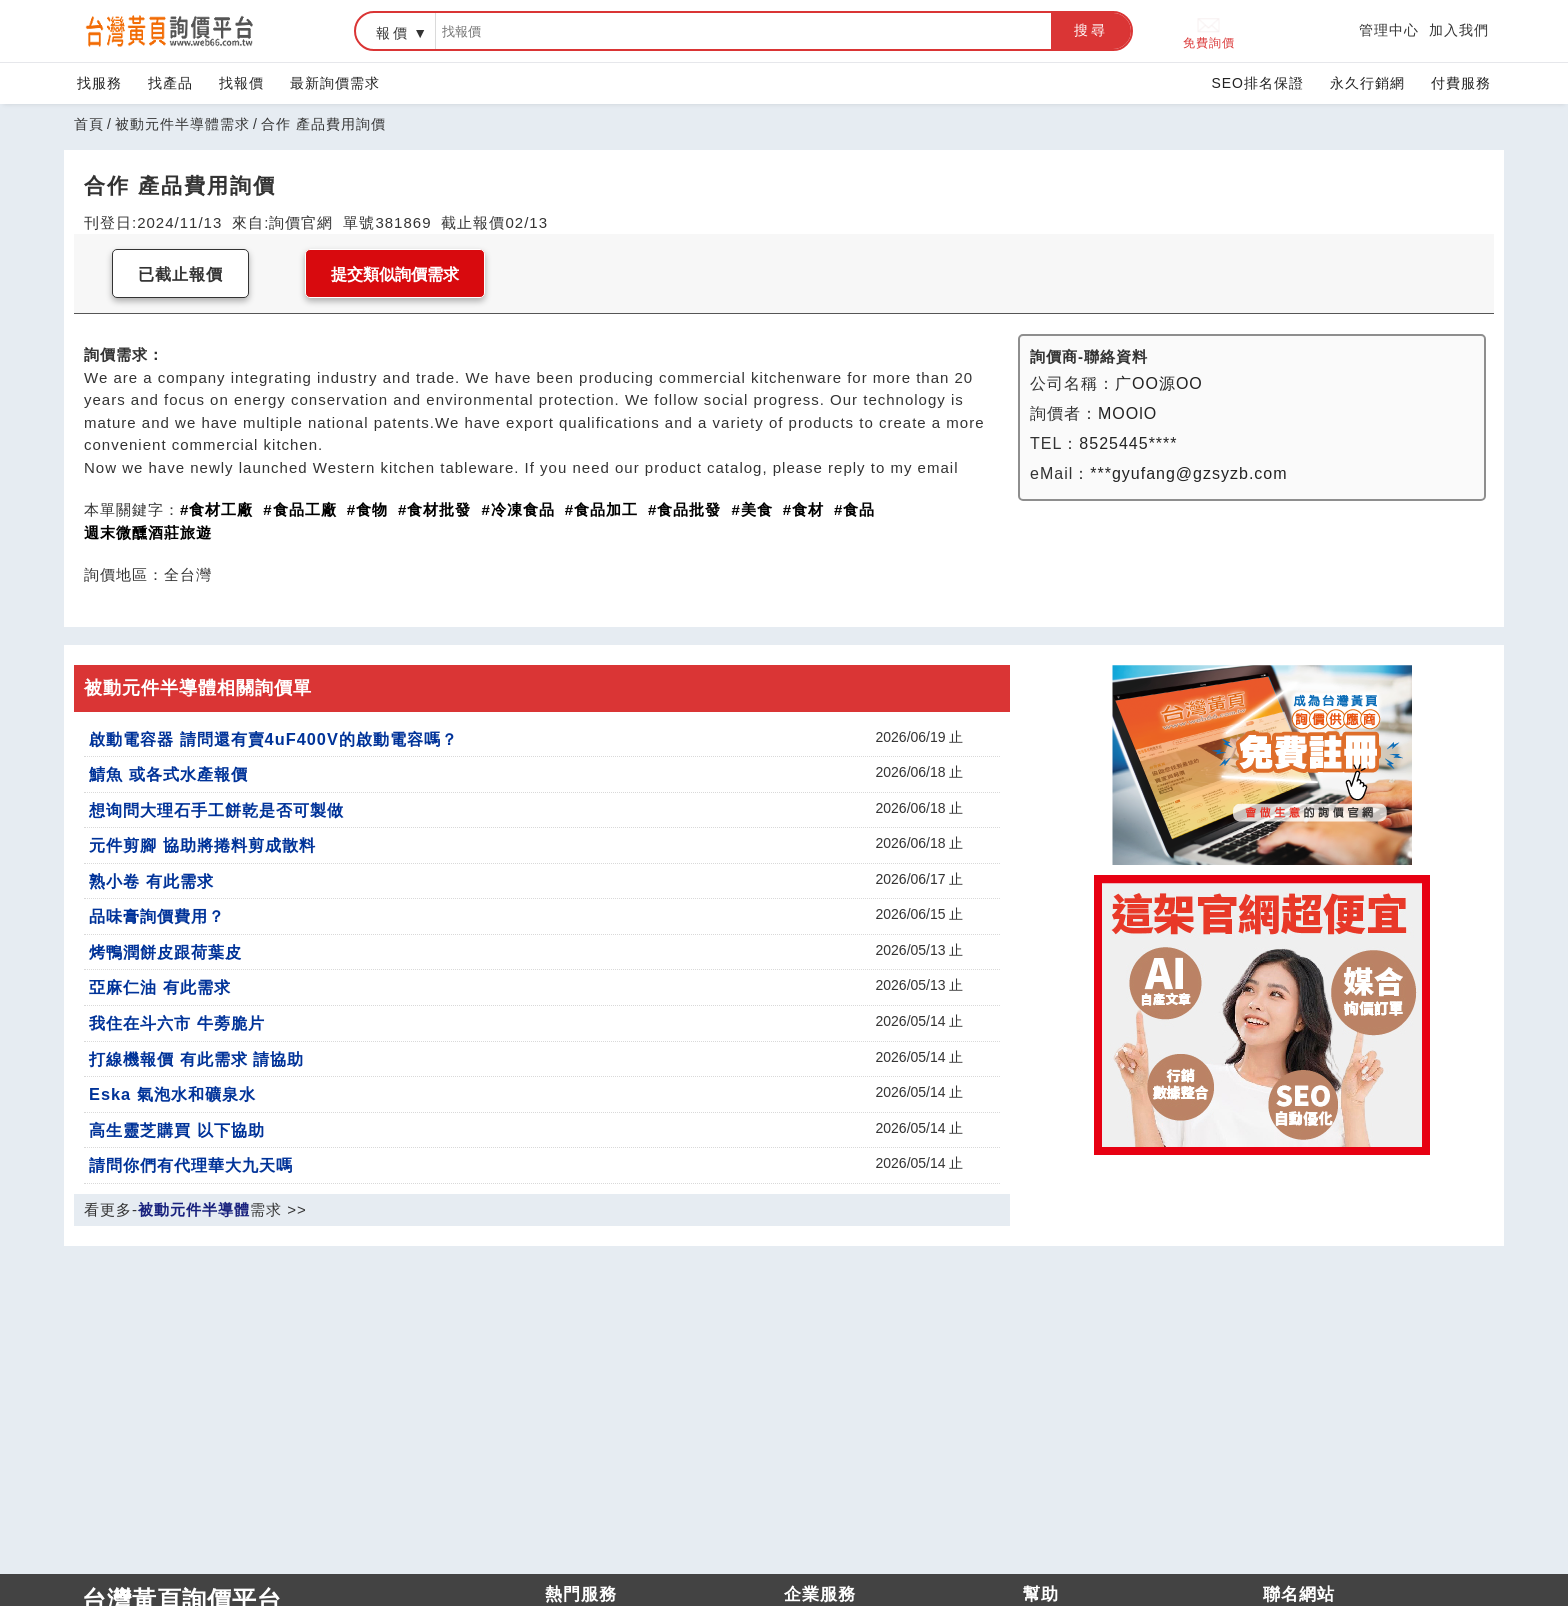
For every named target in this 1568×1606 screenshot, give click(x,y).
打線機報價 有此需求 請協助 (196, 1059)
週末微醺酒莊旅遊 (148, 532)
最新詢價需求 (335, 83)
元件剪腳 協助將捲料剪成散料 (202, 845)
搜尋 (1091, 30)
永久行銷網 (1367, 83)
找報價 (241, 83)
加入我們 (1459, 30)
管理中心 (1389, 30)
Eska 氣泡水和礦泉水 (172, 1094)
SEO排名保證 (1257, 83)
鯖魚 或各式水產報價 (168, 774)
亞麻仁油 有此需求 (160, 987)
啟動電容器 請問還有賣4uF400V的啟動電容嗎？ (273, 739)
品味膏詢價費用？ (157, 916)
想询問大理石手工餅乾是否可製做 (216, 810)
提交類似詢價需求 (395, 274)
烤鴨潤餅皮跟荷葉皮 (165, 952)
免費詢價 (1209, 31)
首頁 (89, 124)
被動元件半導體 (194, 1209)
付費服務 (1461, 83)
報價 (393, 33)
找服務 (99, 83)
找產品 (170, 83)
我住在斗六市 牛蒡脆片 (177, 1023)
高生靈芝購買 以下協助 (177, 1130)
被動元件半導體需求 (182, 124)
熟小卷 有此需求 (151, 881)
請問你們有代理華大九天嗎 (191, 1165)
